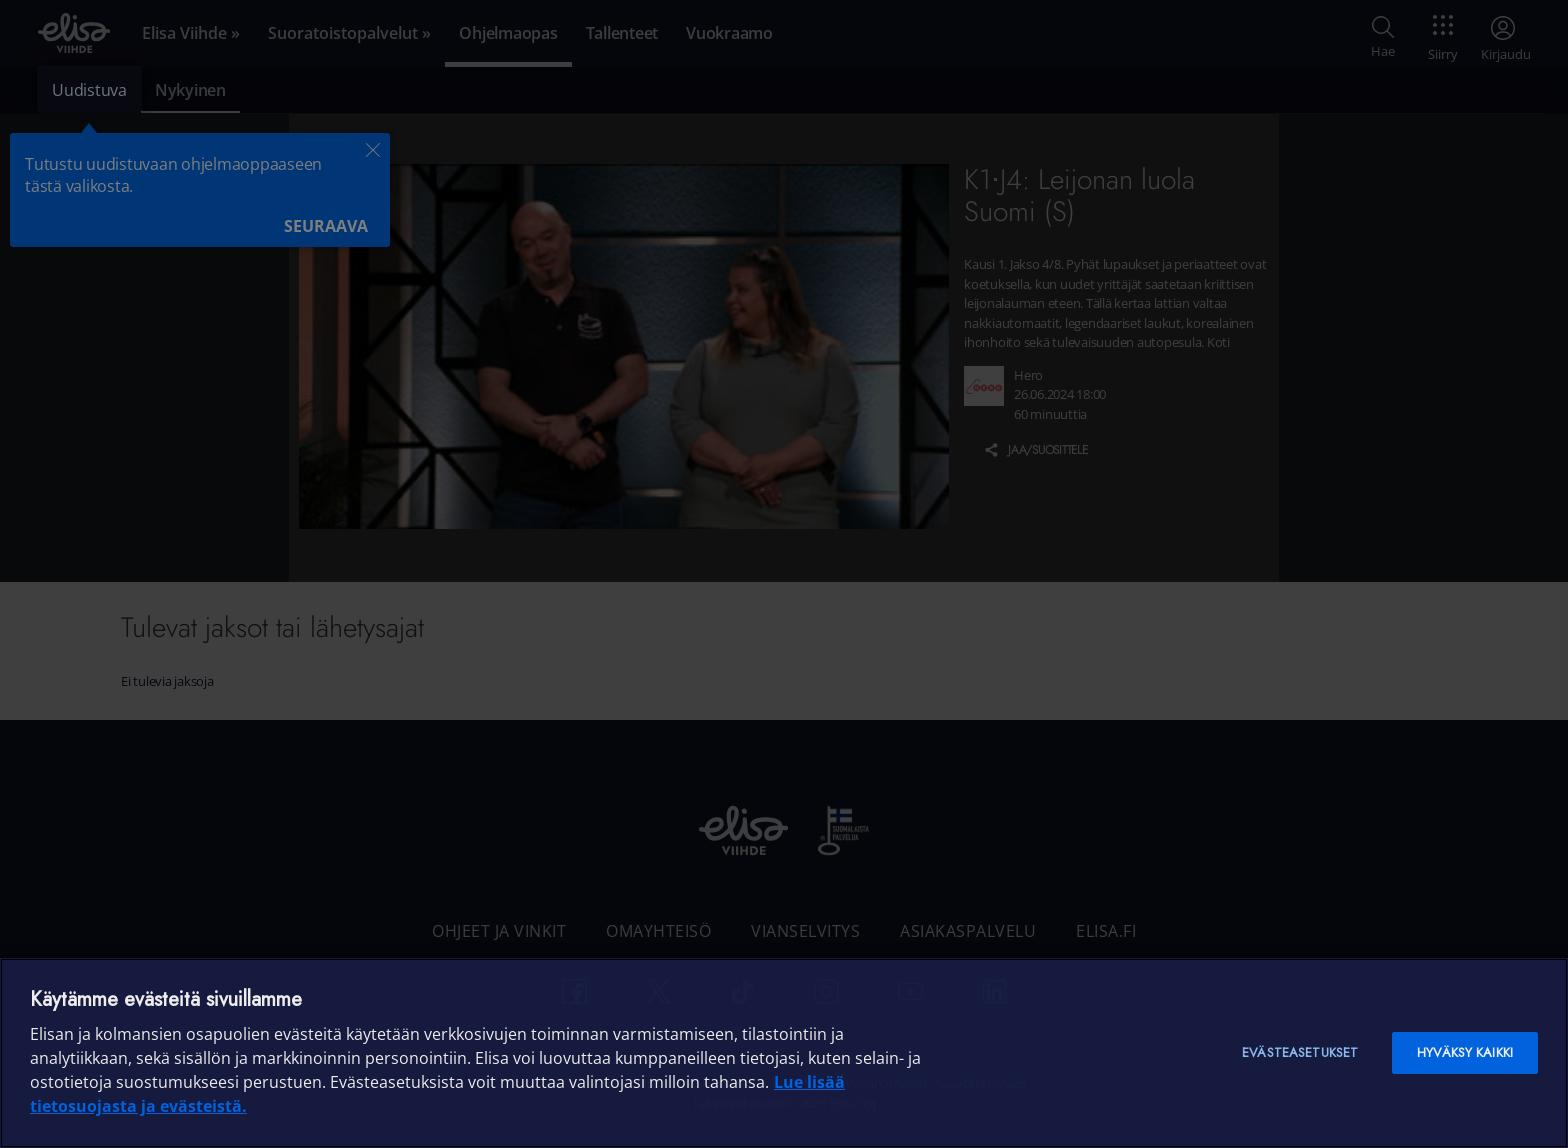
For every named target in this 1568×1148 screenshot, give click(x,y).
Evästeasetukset (1300, 1052)
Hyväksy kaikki (1465, 1052)
